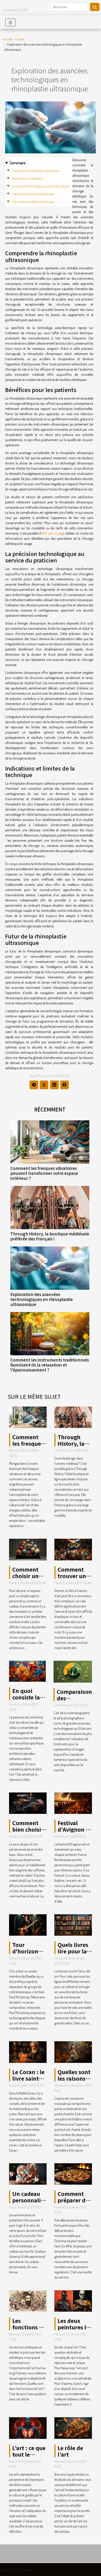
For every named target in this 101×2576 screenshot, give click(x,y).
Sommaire (17, 162)
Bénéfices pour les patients (28, 178)
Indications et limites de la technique (33, 194)
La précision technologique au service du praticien (41, 186)
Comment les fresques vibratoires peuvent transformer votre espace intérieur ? (44, 1173)
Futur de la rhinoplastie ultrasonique (33, 202)
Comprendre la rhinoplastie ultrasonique (36, 170)
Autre (20, 39)
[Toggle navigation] (10, 22)
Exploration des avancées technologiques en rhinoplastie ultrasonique (41, 1299)
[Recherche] (69, 7)
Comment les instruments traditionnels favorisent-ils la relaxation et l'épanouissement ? (49, 1365)
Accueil (7, 39)
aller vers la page (52, 533)
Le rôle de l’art (70, 2451)
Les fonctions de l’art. (29, 2327)
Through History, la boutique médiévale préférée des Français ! (49, 1236)
